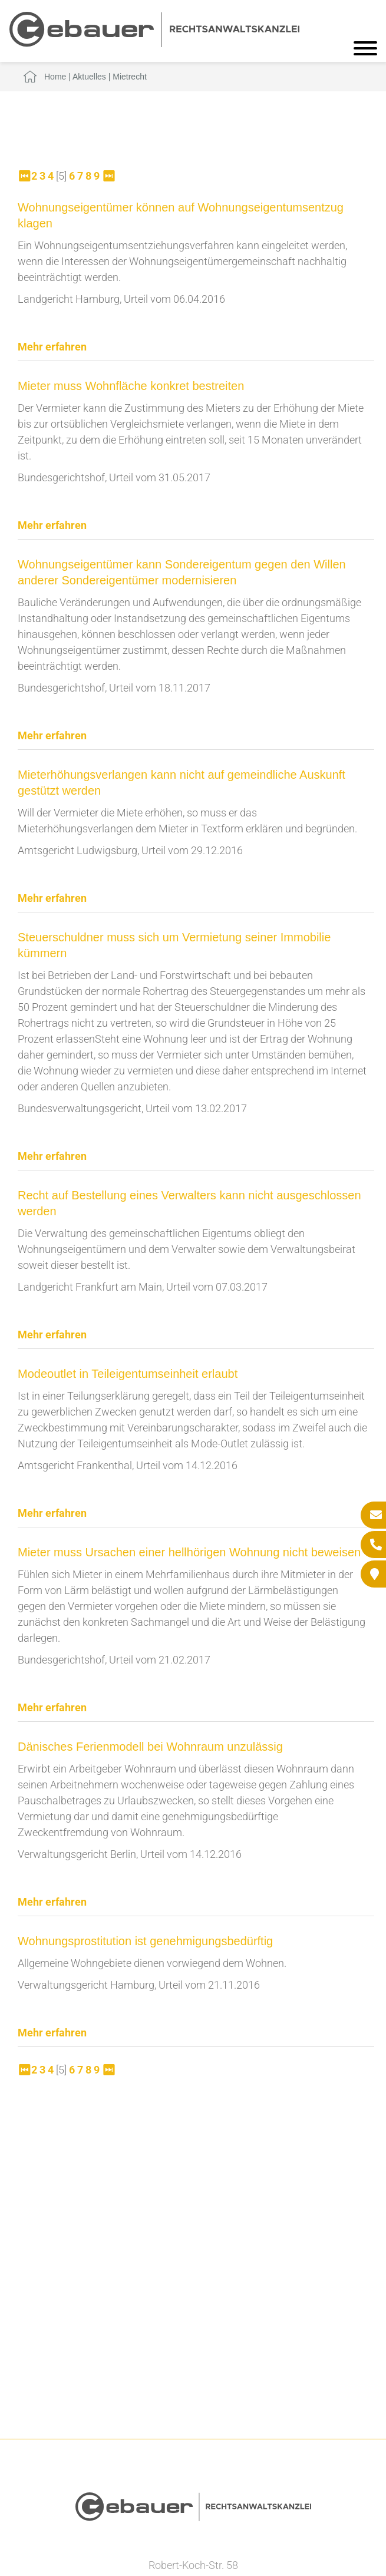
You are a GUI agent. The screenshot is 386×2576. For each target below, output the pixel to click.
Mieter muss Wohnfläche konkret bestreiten (131, 385)
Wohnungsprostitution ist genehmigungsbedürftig (145, 1941)
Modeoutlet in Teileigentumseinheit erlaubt (127, 1373)
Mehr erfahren (52, 346)
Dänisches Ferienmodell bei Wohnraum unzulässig (150, 1746)
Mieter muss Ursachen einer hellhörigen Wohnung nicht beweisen (189, 1552)
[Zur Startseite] (154, 43)
